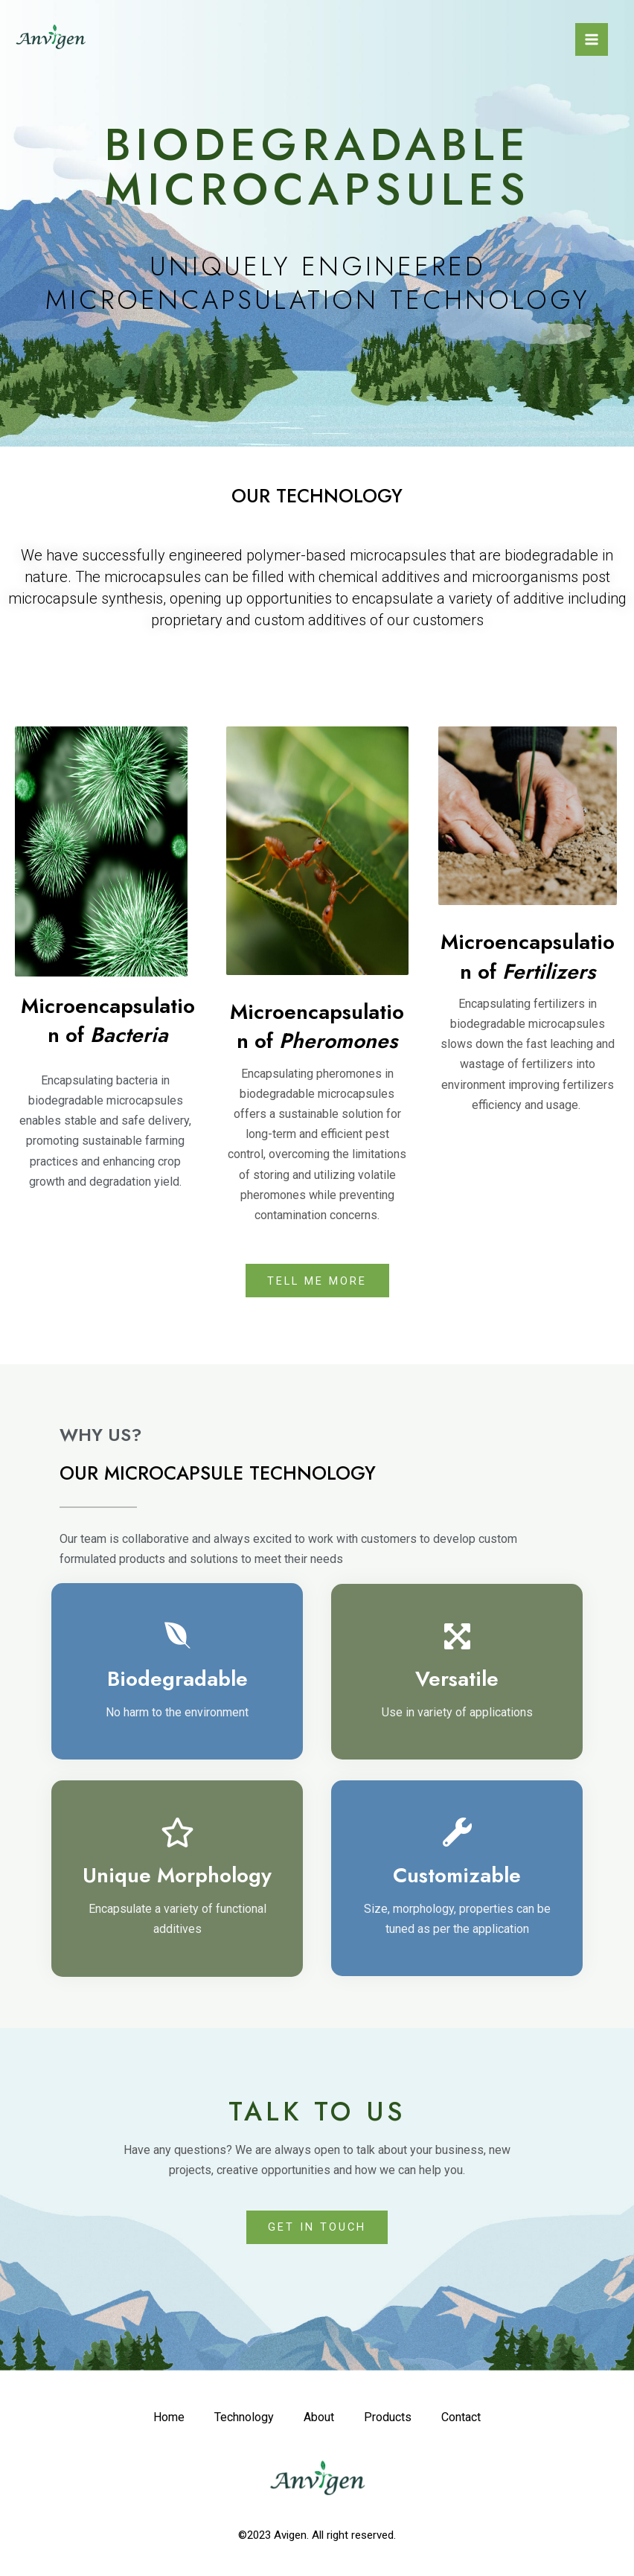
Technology (239, 2421)
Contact (468, 2421)
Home (160, 2421)
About (318, 2421)
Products (390, 2421)
